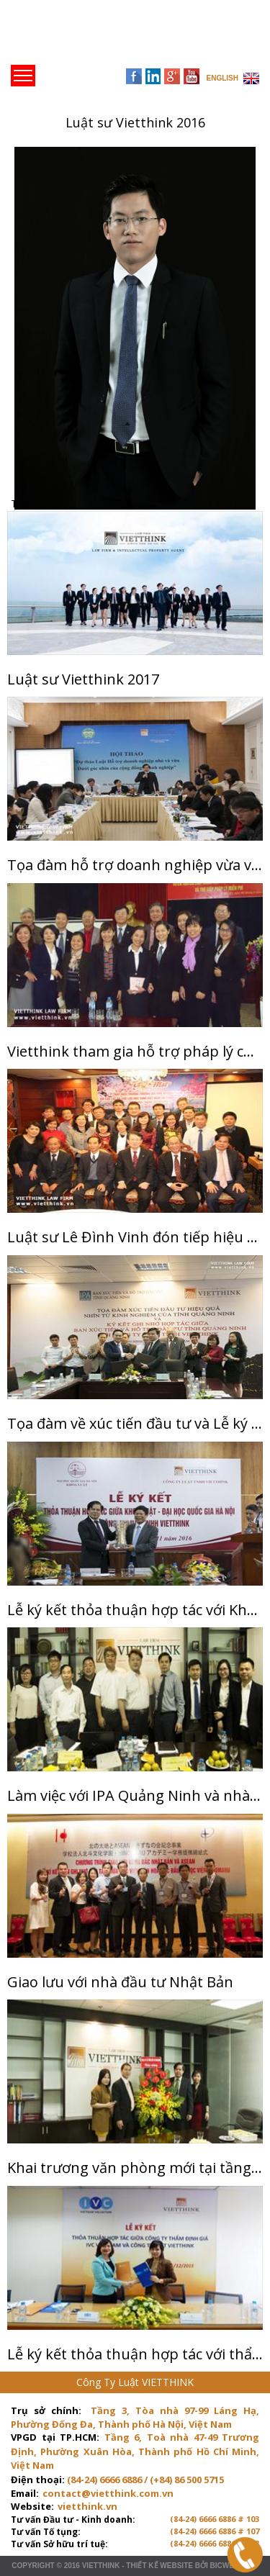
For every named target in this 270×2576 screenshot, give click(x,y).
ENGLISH (222, 78)
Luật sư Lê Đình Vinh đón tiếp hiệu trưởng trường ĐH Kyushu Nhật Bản (135, 1237)
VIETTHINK (101, 2566)
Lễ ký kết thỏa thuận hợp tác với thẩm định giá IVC (135, 2354)
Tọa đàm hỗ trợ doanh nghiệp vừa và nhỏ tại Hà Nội (135, 865)
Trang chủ (110, 36)
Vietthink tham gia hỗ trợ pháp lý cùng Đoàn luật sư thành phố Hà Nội (135, 1051)
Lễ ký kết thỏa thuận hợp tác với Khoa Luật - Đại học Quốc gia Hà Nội (135, 1609)
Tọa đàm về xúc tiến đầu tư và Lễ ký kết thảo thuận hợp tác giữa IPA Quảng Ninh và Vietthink (135, 1423)
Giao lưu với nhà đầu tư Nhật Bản (120, 1982)
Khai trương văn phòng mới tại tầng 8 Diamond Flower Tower (135, 2167)
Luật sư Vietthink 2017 (83, 679)
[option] (135, 327)
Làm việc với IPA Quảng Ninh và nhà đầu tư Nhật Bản (135, 1795)
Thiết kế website (159, 2566)
